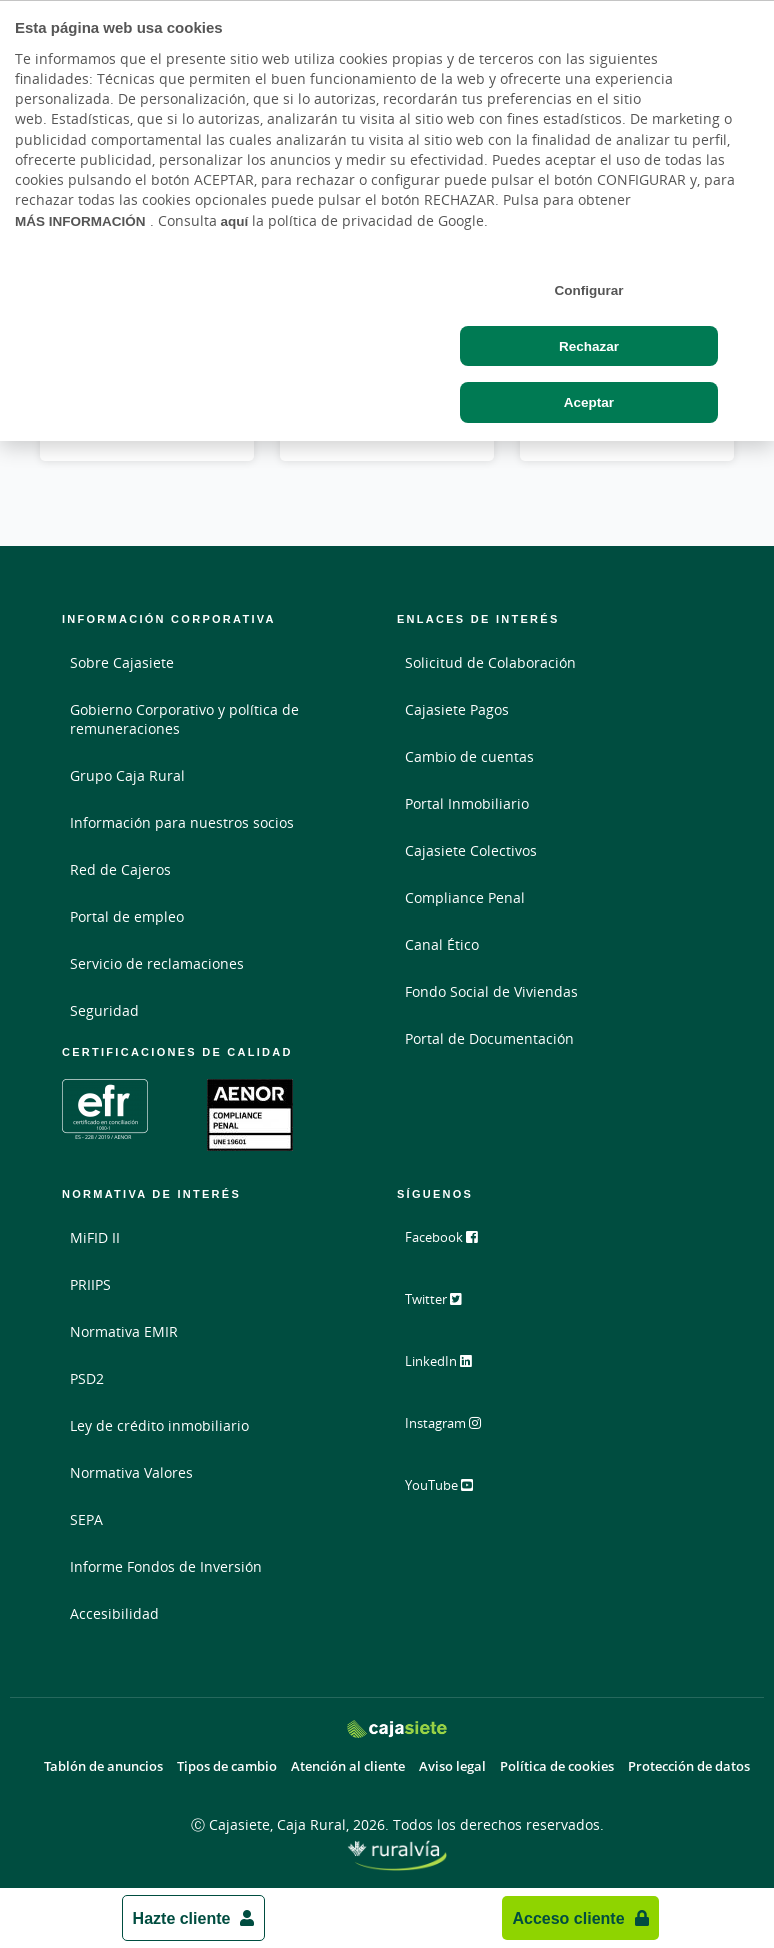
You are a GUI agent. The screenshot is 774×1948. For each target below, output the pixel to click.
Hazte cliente (182, 1918)
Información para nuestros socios (182, 822)
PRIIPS (90, 1284)
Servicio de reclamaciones (157, 963)
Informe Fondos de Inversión (166, 1566)
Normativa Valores (131, 1472)
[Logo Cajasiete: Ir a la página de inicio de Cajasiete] (397, 1728)
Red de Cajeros (120, 869)
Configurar (588, 290)
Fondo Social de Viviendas (491, 991)
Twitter (445, 1307)
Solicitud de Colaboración (490, 662)
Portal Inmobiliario (467, 803)
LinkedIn (450, 1369)
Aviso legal (452, 1766)
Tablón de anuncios (103, 1766)
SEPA (86, 1519)
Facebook (453, 1245)
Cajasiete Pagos (457, 709)
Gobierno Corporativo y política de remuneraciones (184, 719)
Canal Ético (442, 944)
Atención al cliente (348, 1766)
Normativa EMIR (124, 1331)
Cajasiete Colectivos (471, 850)
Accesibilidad (114, 1613)
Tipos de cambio (227, 1766)
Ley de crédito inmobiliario (159, 1425)
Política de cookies (557, 1766)
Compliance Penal (465, 897)
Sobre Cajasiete (122, 662)
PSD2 (87, 1378)
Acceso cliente (568, 1918)
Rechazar (589, 346)
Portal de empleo (127, 916)
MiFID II (95, 1237)
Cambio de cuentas (469, 756)
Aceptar (589, 402)
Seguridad (104, 1010)
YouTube (451, 1493)
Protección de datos (689, 1766)
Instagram (456, 1431)
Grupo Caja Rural (127, 775)
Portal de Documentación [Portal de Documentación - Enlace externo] (489, 1038)
